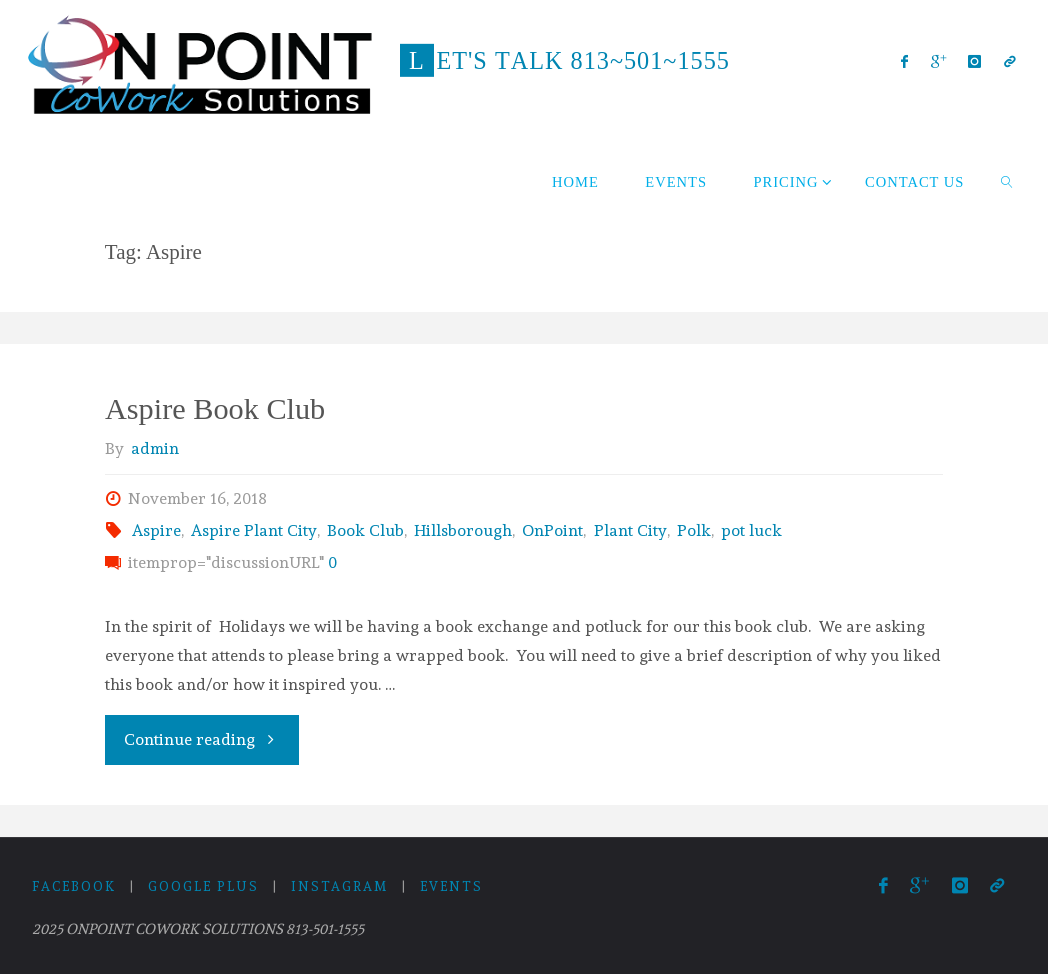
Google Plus (203, 886)
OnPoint (552, 530)
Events (451, 886)
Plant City (630, 530)
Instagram (339, 886)
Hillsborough (463, 530)
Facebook (74, 886)
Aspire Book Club (215, 409)
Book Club (365, 530)
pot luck (751, 530)
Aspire (156, 530)
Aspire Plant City (254, 530)
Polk (694, 530)
